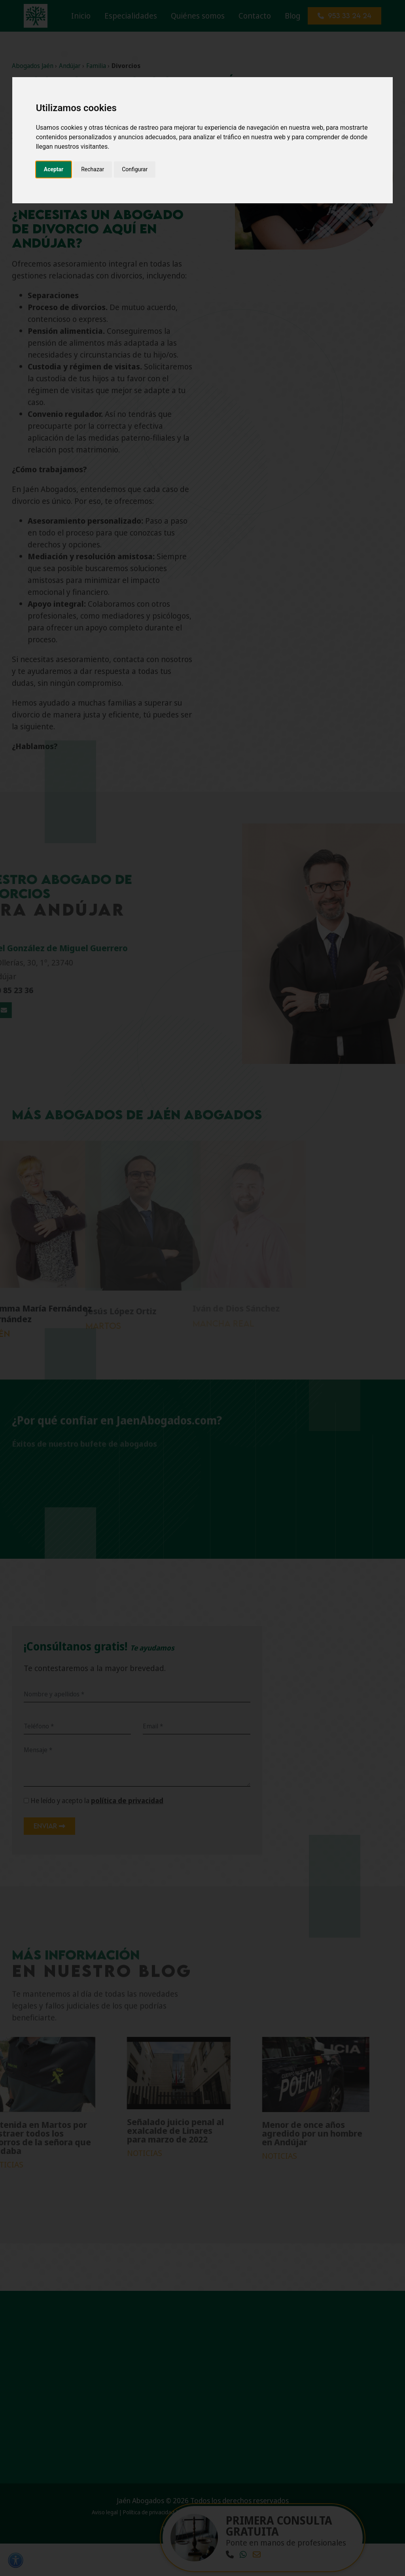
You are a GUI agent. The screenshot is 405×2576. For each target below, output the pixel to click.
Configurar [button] (135, 169)
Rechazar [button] (92, 169)
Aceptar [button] (54, 169)
